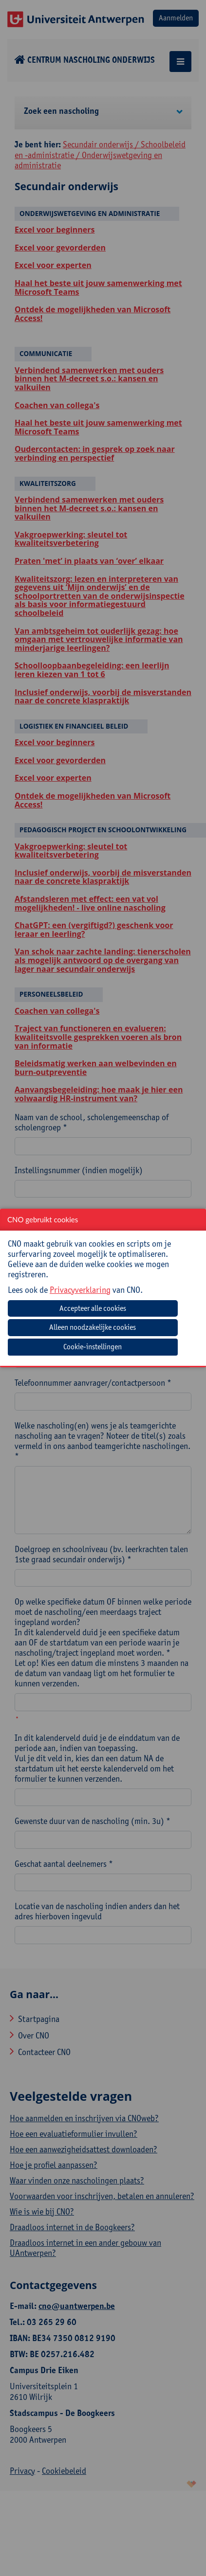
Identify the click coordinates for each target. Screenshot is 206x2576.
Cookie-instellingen (92, 1346)
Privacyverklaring (80, 1290)
